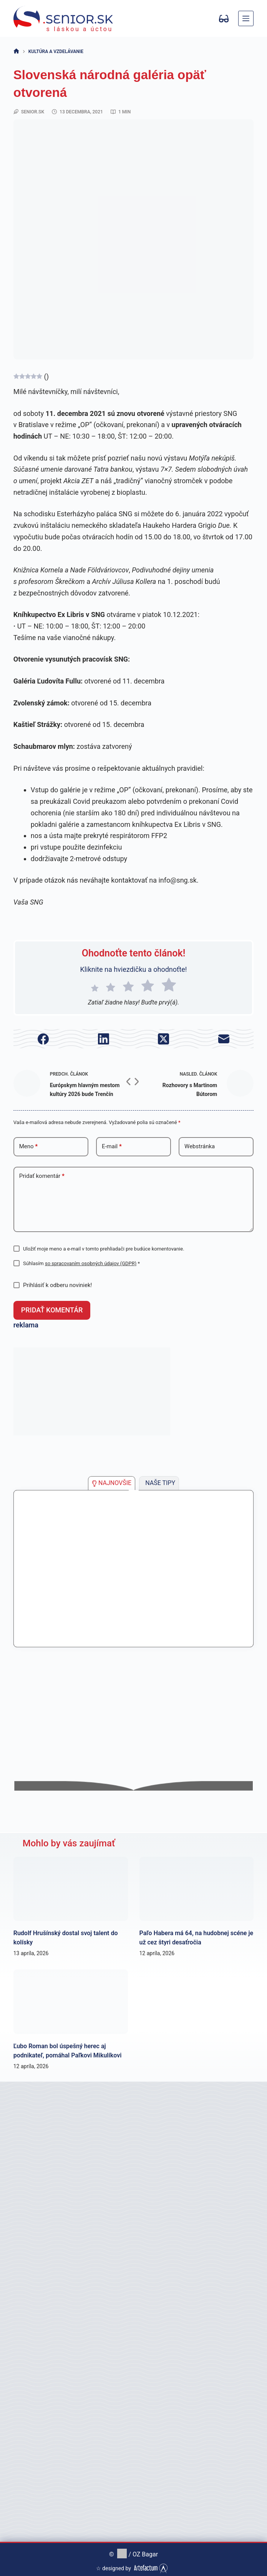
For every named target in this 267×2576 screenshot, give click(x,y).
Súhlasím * (81, 1263)
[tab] (111, 1479)
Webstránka (199, 1146)
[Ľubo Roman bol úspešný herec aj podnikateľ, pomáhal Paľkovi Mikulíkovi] (70, 1998)
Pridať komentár (42, 1176)
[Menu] (246, 18)
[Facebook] (43, 1038)
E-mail (112, 1146)
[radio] (94, 986)
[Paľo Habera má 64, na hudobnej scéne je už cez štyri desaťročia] (196, 1885)
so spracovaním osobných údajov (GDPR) (90, 1263)
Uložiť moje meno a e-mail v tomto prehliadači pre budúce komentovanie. (103, 1249)
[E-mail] (224, 1038)
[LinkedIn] (103, 1038)
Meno (28, 1146)
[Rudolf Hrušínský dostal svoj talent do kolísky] (70, 1885)
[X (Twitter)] (164, 1038)
